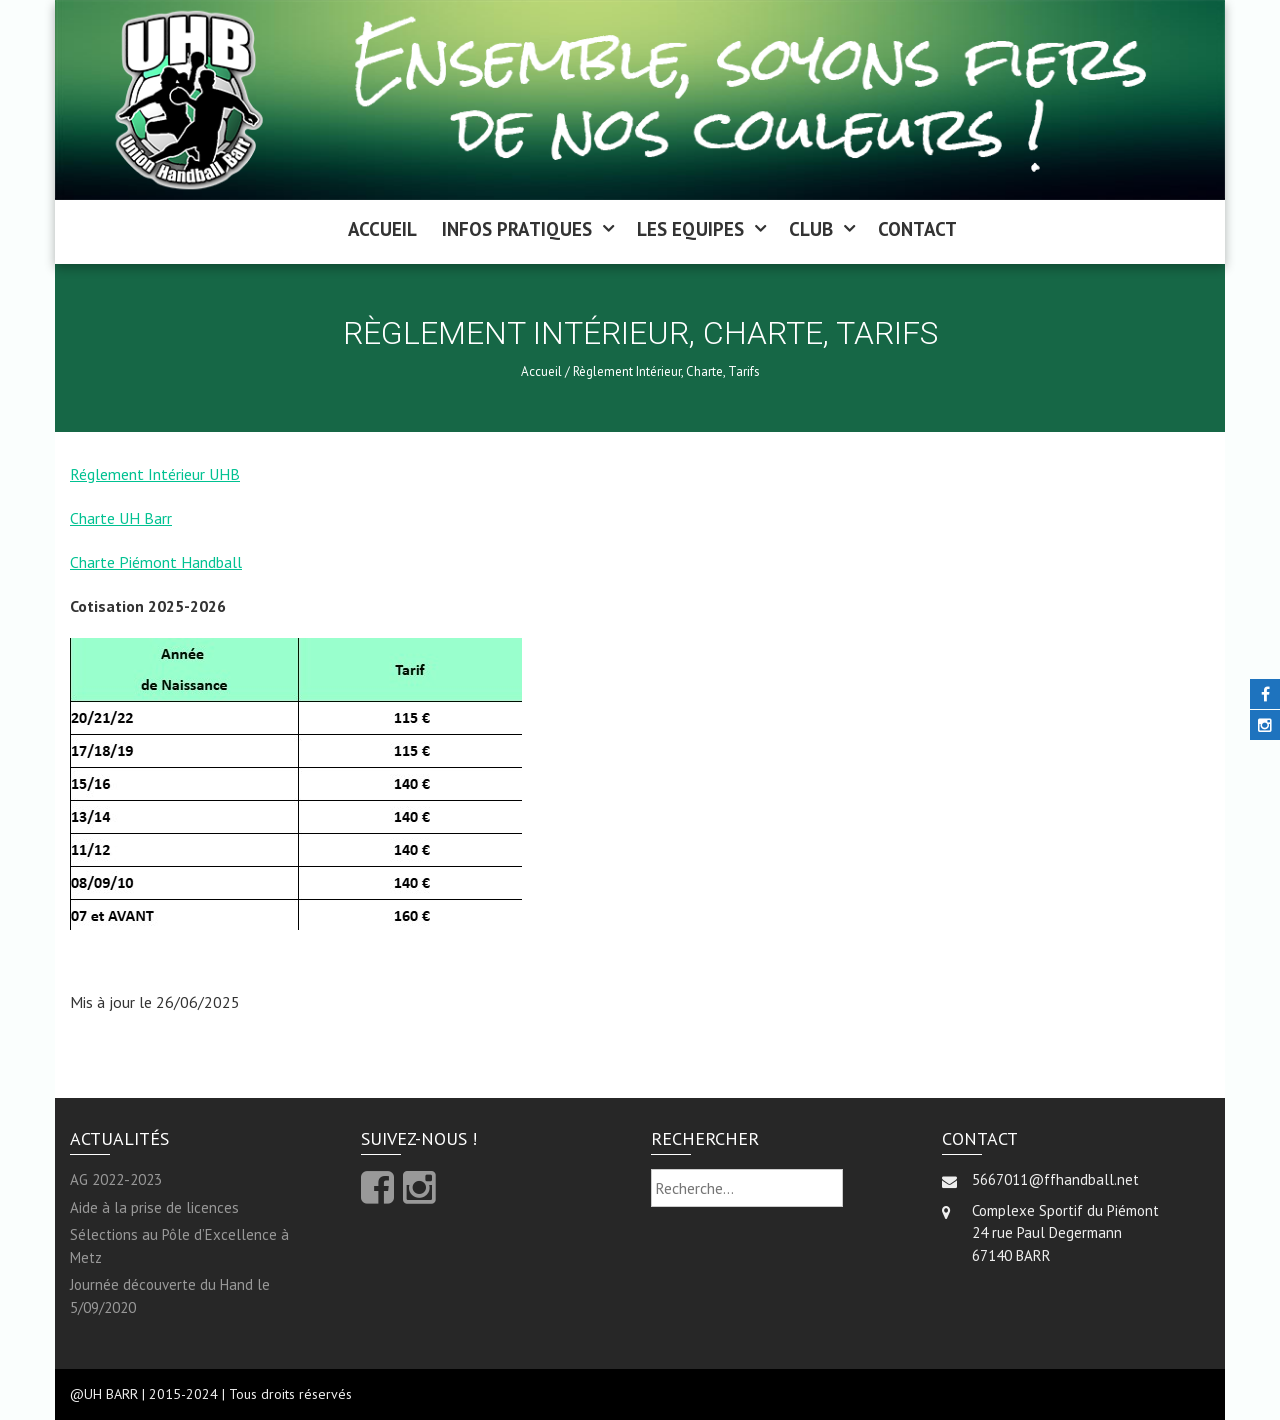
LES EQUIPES (690, 229)
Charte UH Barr (121, 518)
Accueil (541, 371)
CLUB (811, 229)
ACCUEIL (382, 229)
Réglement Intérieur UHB (155, 474)
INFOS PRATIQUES (517, 229)
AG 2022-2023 (116, 1179)
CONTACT (917, 229)
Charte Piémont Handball (156, 562)
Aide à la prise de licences (154, 1207)
